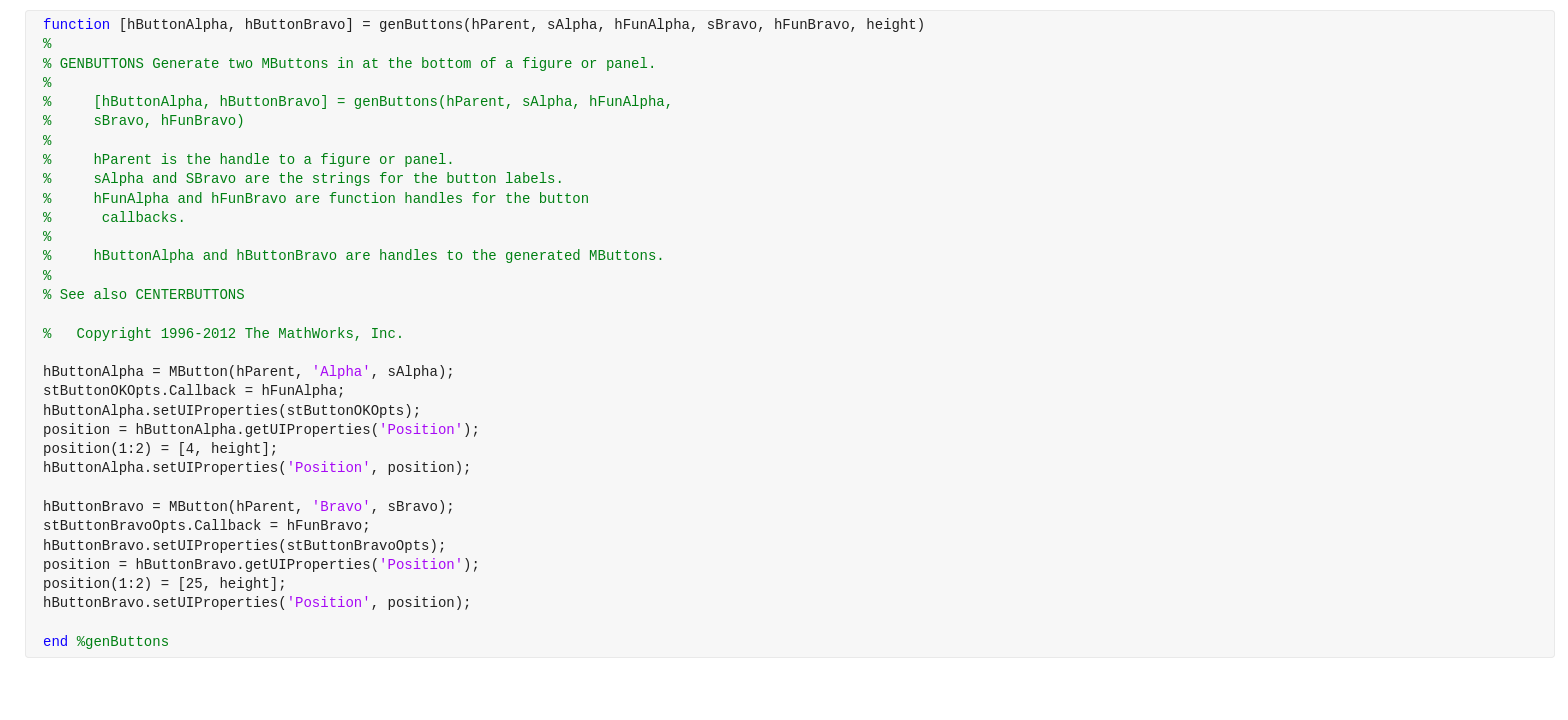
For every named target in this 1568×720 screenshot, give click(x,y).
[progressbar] (844, 410)
